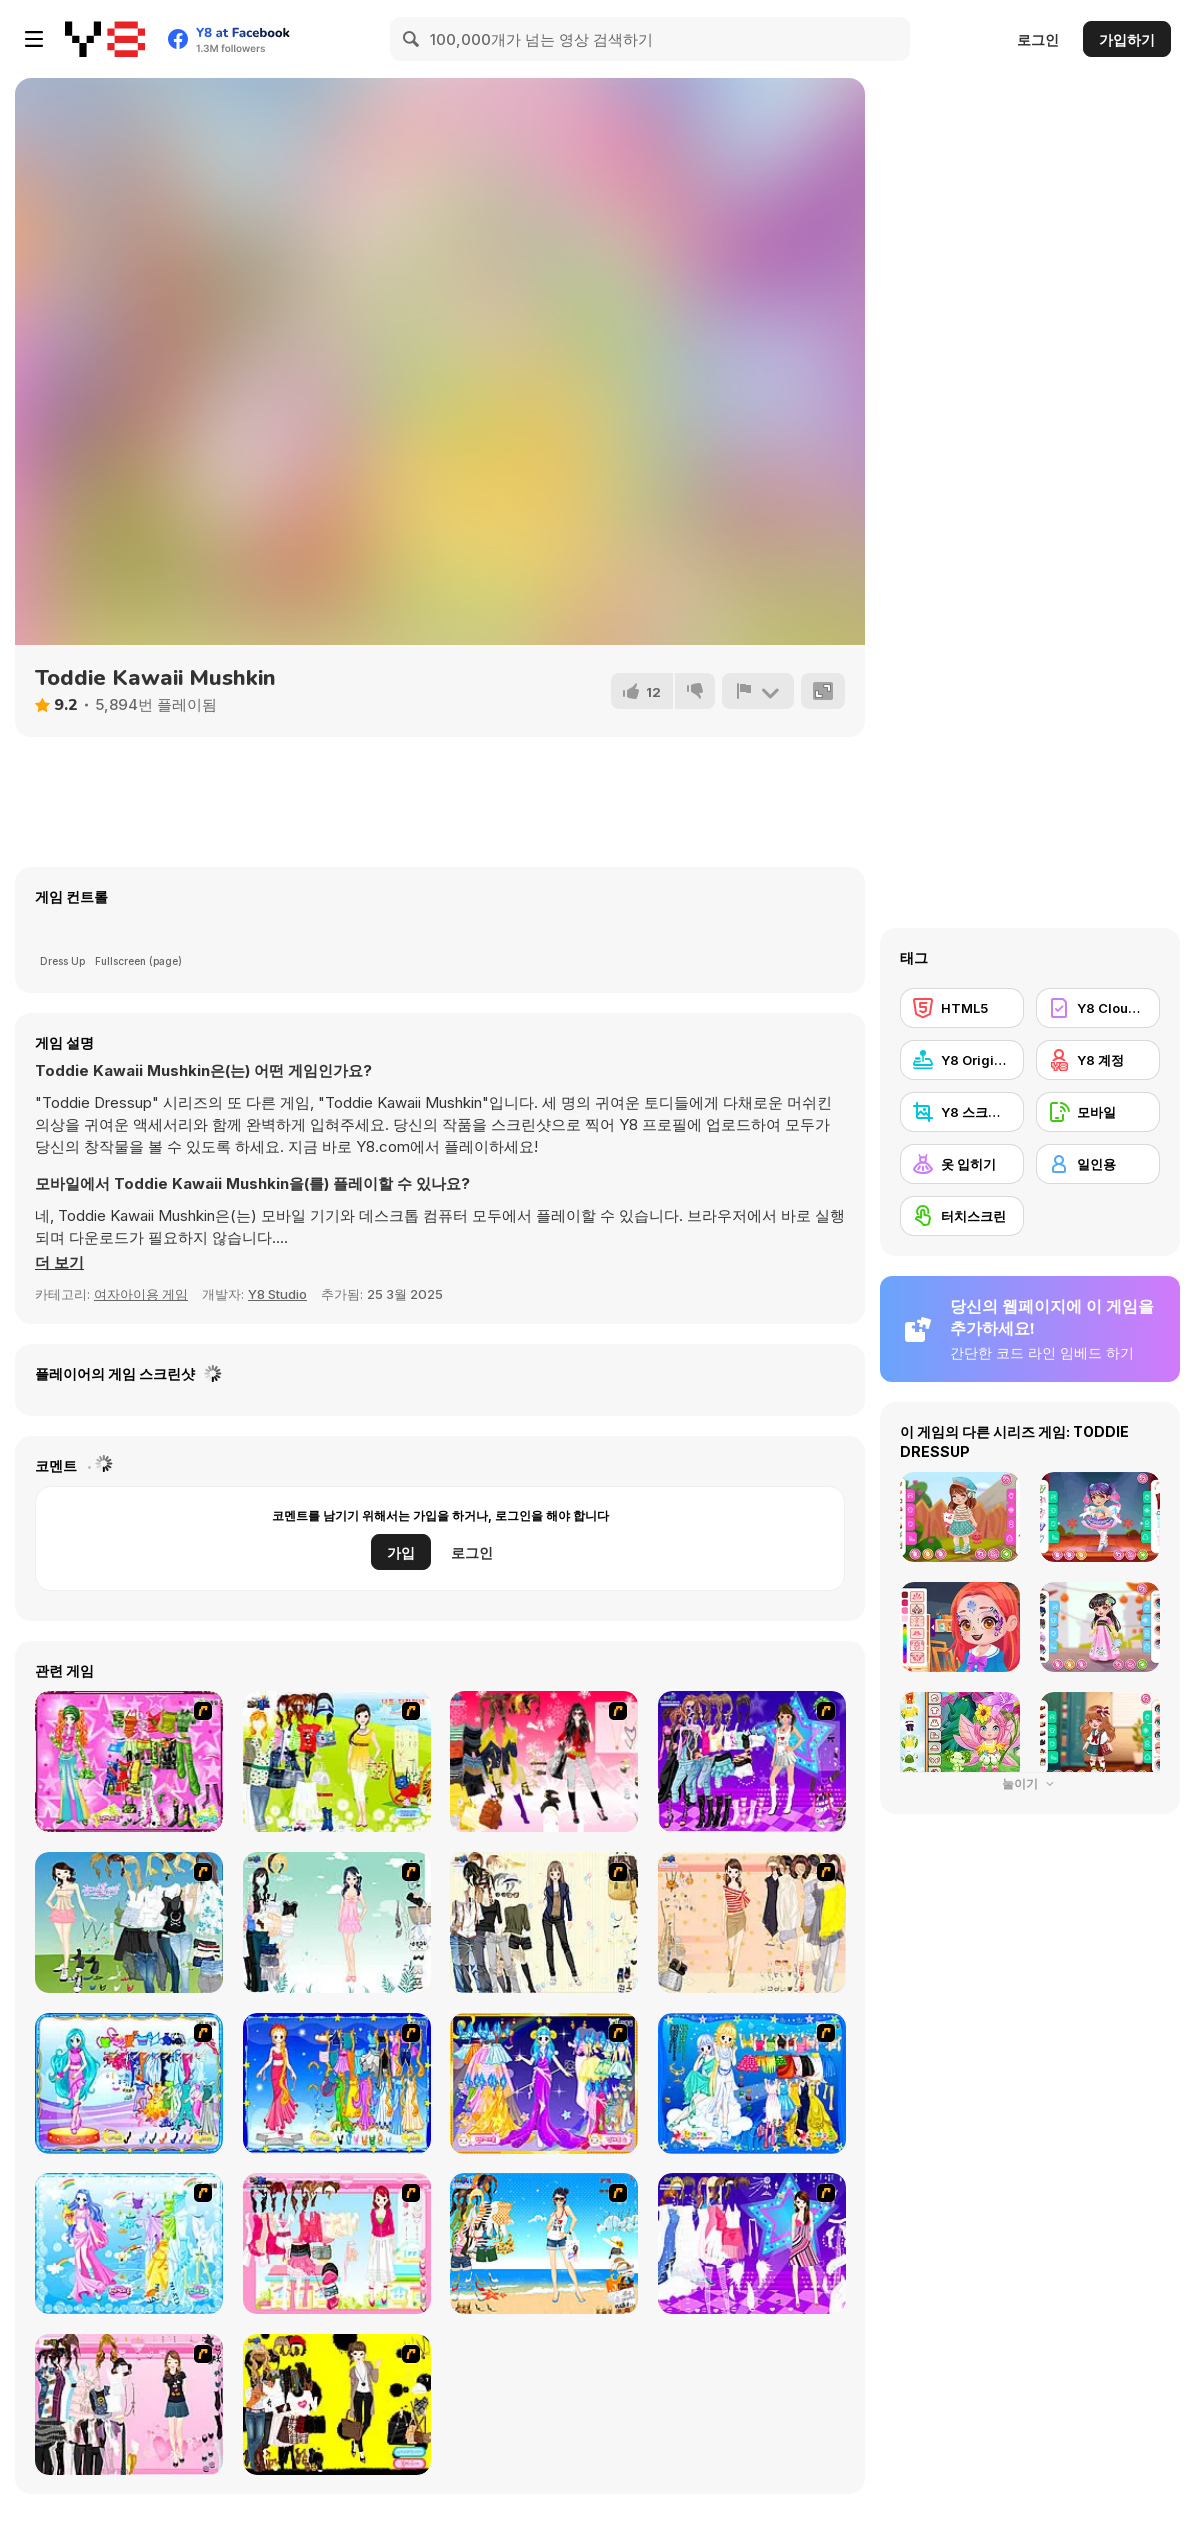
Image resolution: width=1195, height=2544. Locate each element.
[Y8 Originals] (962, 1060)
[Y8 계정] (1098, 1060)
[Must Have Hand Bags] (337, 1761)
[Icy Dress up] (337, 1922)
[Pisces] (129, 2083)
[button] (59, 1263)
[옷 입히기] (962, 1164)
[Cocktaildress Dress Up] (752, 1922)
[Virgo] (337, 2083)
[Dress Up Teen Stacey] (544, 1761)
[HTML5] (962, 1008)
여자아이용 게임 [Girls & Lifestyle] (141, 1294)
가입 (401, 1552)
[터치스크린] (962, 1216)
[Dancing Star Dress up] (752, 1761)
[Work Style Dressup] (544, 1922)
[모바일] (1098, 1112)
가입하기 (1127, 39)
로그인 (1038, 39)
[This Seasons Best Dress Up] (337, 2404)
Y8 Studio (277, 1294)
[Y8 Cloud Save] (1098, 1008)
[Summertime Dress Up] (544, 2243)
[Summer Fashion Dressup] (129, 2404)
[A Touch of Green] (129, 1761)
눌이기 (1030, 1783)
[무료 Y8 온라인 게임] (105, 39)
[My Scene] (752, 2243)
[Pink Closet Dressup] (337, 2243)
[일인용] (1098, 1164)
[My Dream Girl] (129, 1922)
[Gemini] (752, 2083)
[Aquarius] (129, 2243)
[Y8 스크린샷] (962, 1112)
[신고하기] (758, 691)
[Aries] (544, 2083)
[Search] (412, 39)
